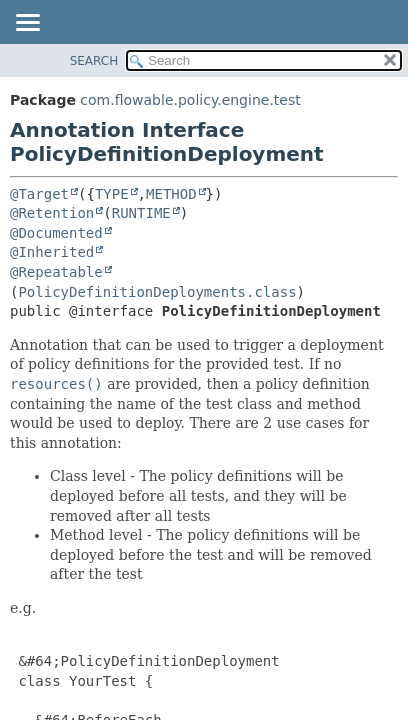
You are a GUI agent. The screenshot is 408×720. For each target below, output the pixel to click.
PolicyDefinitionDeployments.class (157, 292)
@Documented (56, 233)
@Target (39, 194)
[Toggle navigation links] (27, 24)
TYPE (112, 194)
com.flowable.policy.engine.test (190, 100)
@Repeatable (56, 272)
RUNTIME (141, 213)
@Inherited (52, 252)
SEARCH (94, 61)
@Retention (52, 213)
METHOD (171, 194)
